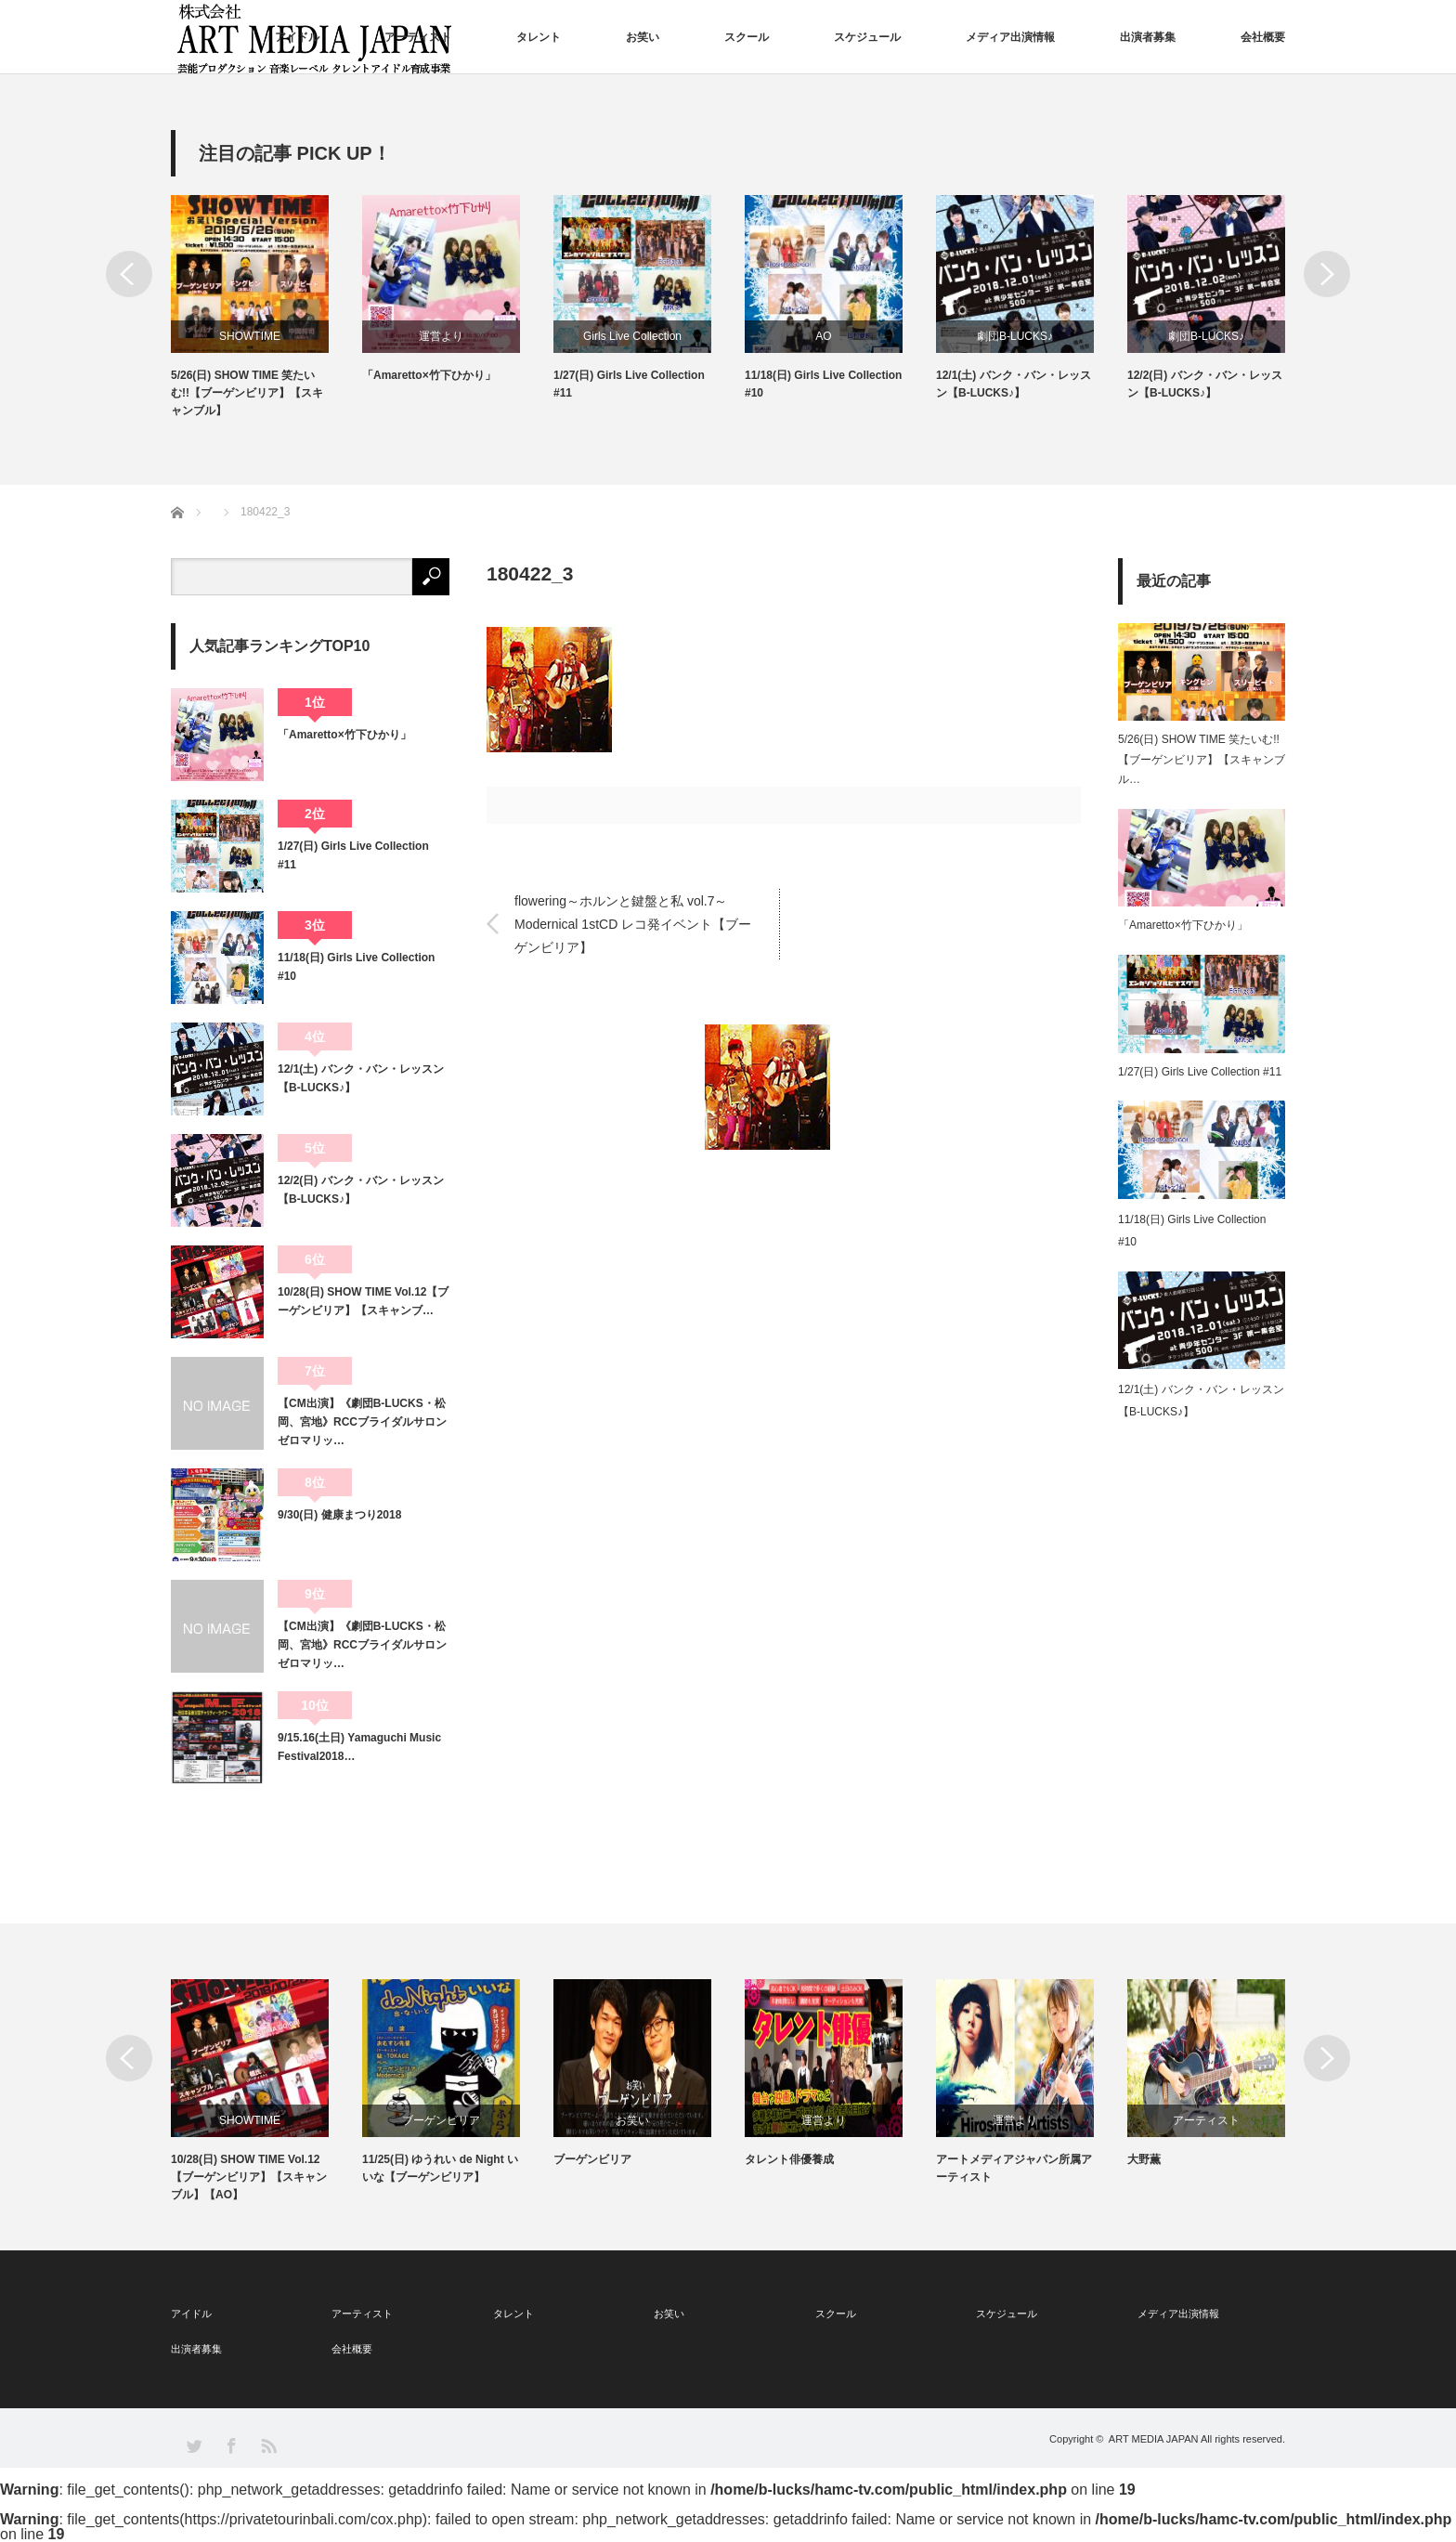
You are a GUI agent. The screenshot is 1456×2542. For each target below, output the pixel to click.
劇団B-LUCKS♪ (1015, 336)
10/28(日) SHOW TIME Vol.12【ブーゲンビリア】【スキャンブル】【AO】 (249, 2177)
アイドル (297, 37)
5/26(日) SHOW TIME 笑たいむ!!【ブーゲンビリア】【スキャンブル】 (247, 393)
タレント (538, 37)
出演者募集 (1148, 37)
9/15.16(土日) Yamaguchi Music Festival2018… (359, 1747)
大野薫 (1144, 2159)
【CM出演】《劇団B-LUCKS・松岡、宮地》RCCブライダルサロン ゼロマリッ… (363, 1422)
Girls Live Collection (632, 336)
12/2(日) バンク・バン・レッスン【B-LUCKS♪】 (1204, 384)
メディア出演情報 (1010, 37)
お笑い (642, 37)
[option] (266, 308)
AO (823, 336)
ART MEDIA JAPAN (1154, 2438)
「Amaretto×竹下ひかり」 (429, 375)
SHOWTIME (249, 336)
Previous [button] (129, 274)
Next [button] (1327, 274)
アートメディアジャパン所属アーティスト (1014, 2168)
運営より (441, 336)
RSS (268, 2445)
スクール (746, 37)
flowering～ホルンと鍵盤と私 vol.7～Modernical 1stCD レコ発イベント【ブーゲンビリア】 (632, 923)
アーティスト (417, 37)
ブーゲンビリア (441, 2120)
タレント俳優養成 (789, 2159)
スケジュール (867, 37)
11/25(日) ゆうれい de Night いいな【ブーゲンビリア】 (440, 2168)
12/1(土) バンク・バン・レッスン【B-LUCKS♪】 (1013, 384)
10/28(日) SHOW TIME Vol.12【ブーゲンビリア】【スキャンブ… (363, 1301)
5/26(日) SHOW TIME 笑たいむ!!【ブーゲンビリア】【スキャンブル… (1201, 759)
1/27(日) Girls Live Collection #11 (629, 384)
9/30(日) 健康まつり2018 (339, 1514)
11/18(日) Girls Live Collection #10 (823, 384)
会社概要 (1263, 37)
